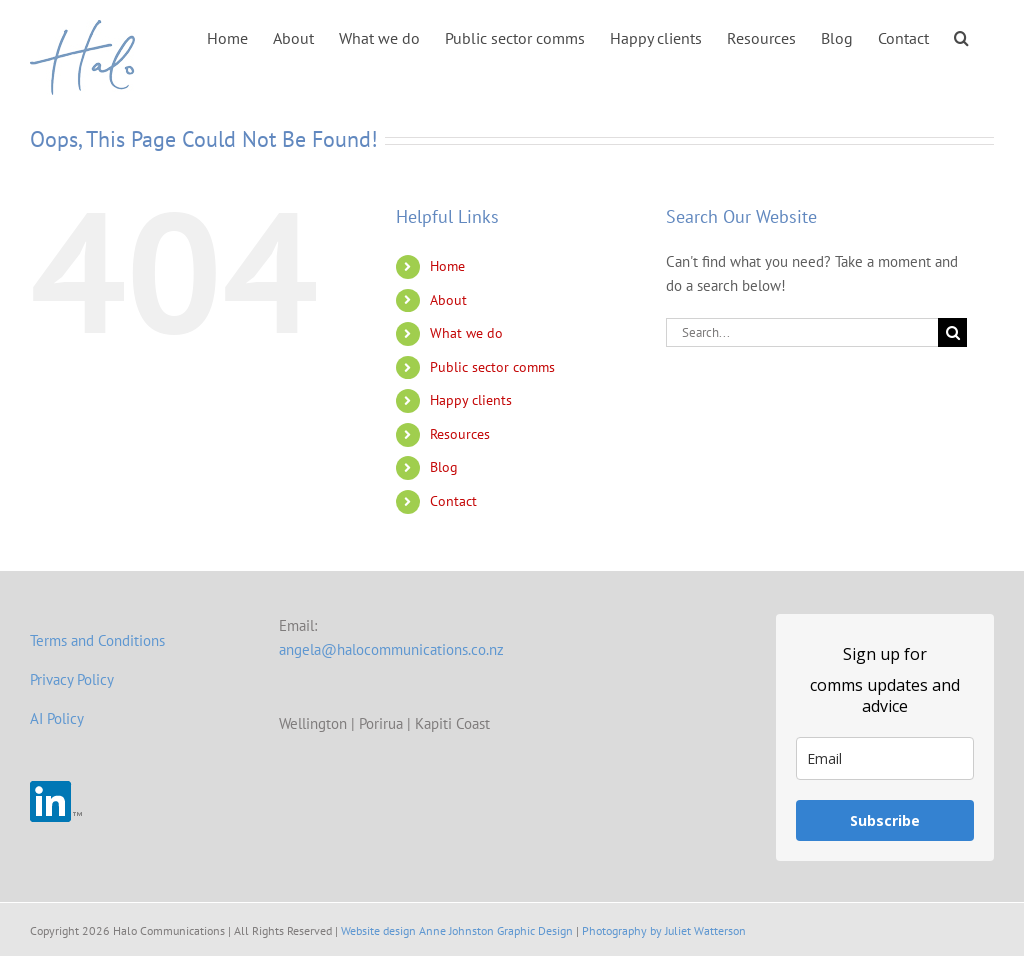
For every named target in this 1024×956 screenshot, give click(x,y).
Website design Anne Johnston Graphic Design (457, 930)
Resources (460, 434)
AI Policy (57, 718)
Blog (444, 467)
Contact (453, 501)
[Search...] (802, 332)
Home (447, 266)
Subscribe (885, 820)
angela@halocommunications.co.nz (391, 649)
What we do (466, 333)
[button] (961, 36)
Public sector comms (492, 367)
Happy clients (471, 400)
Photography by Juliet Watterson (664, 930)
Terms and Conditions (97, 640)
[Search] (952, 332)
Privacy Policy (72, 679)
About (448, 300)
